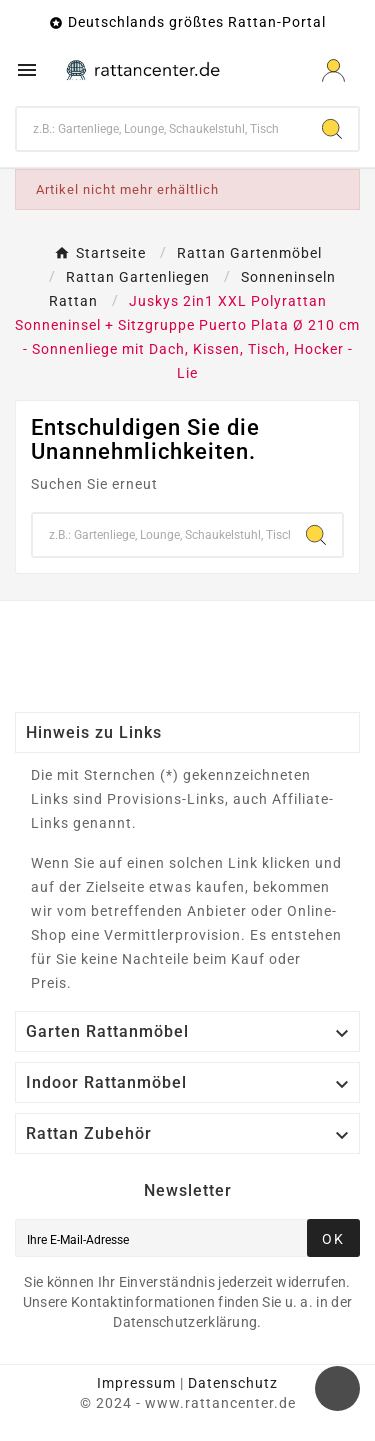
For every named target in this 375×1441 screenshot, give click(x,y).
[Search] (332, 129)
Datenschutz (233, 1383)
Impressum (136, 1383)
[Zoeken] (161, 129)
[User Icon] (333, 70)
